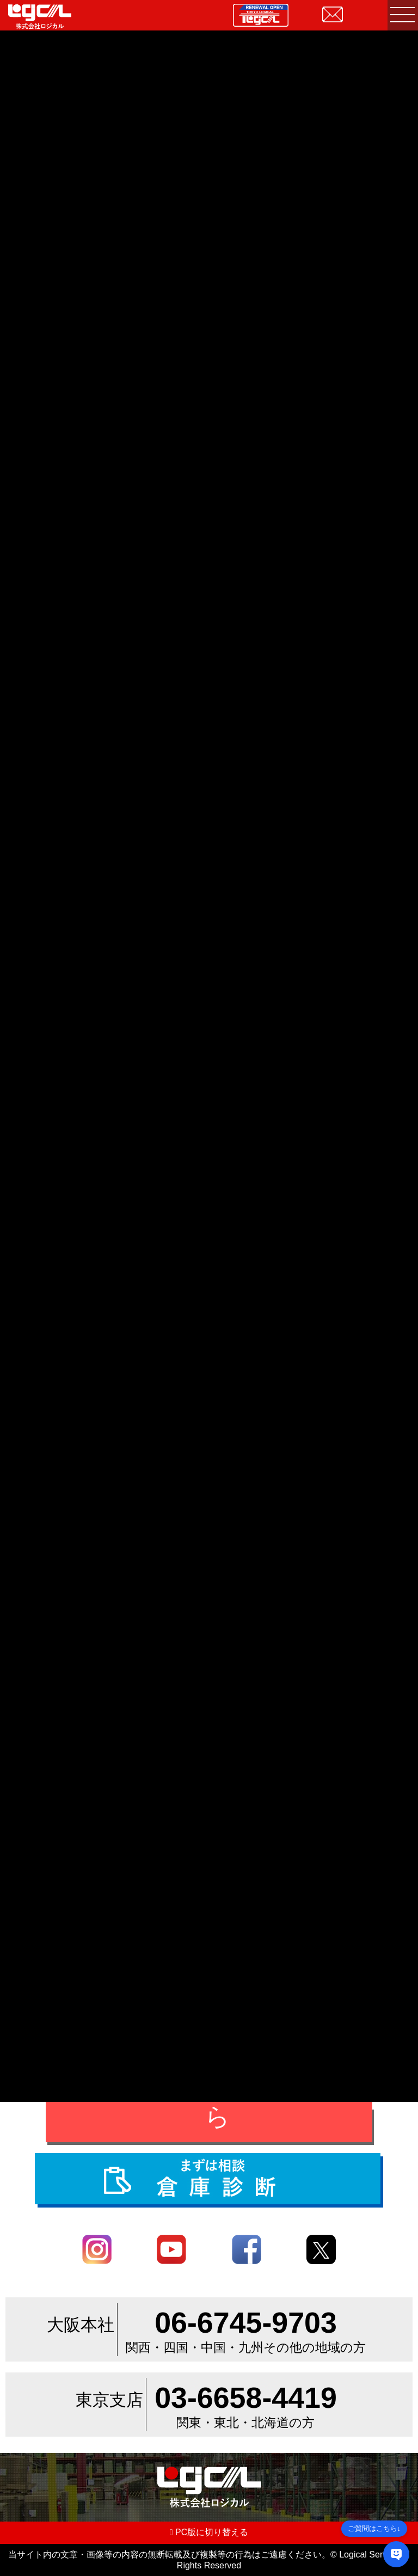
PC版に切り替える (209, 2532)
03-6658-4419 (246, 2397)
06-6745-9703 (246, 2322)
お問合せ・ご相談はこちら (217, 2100)
